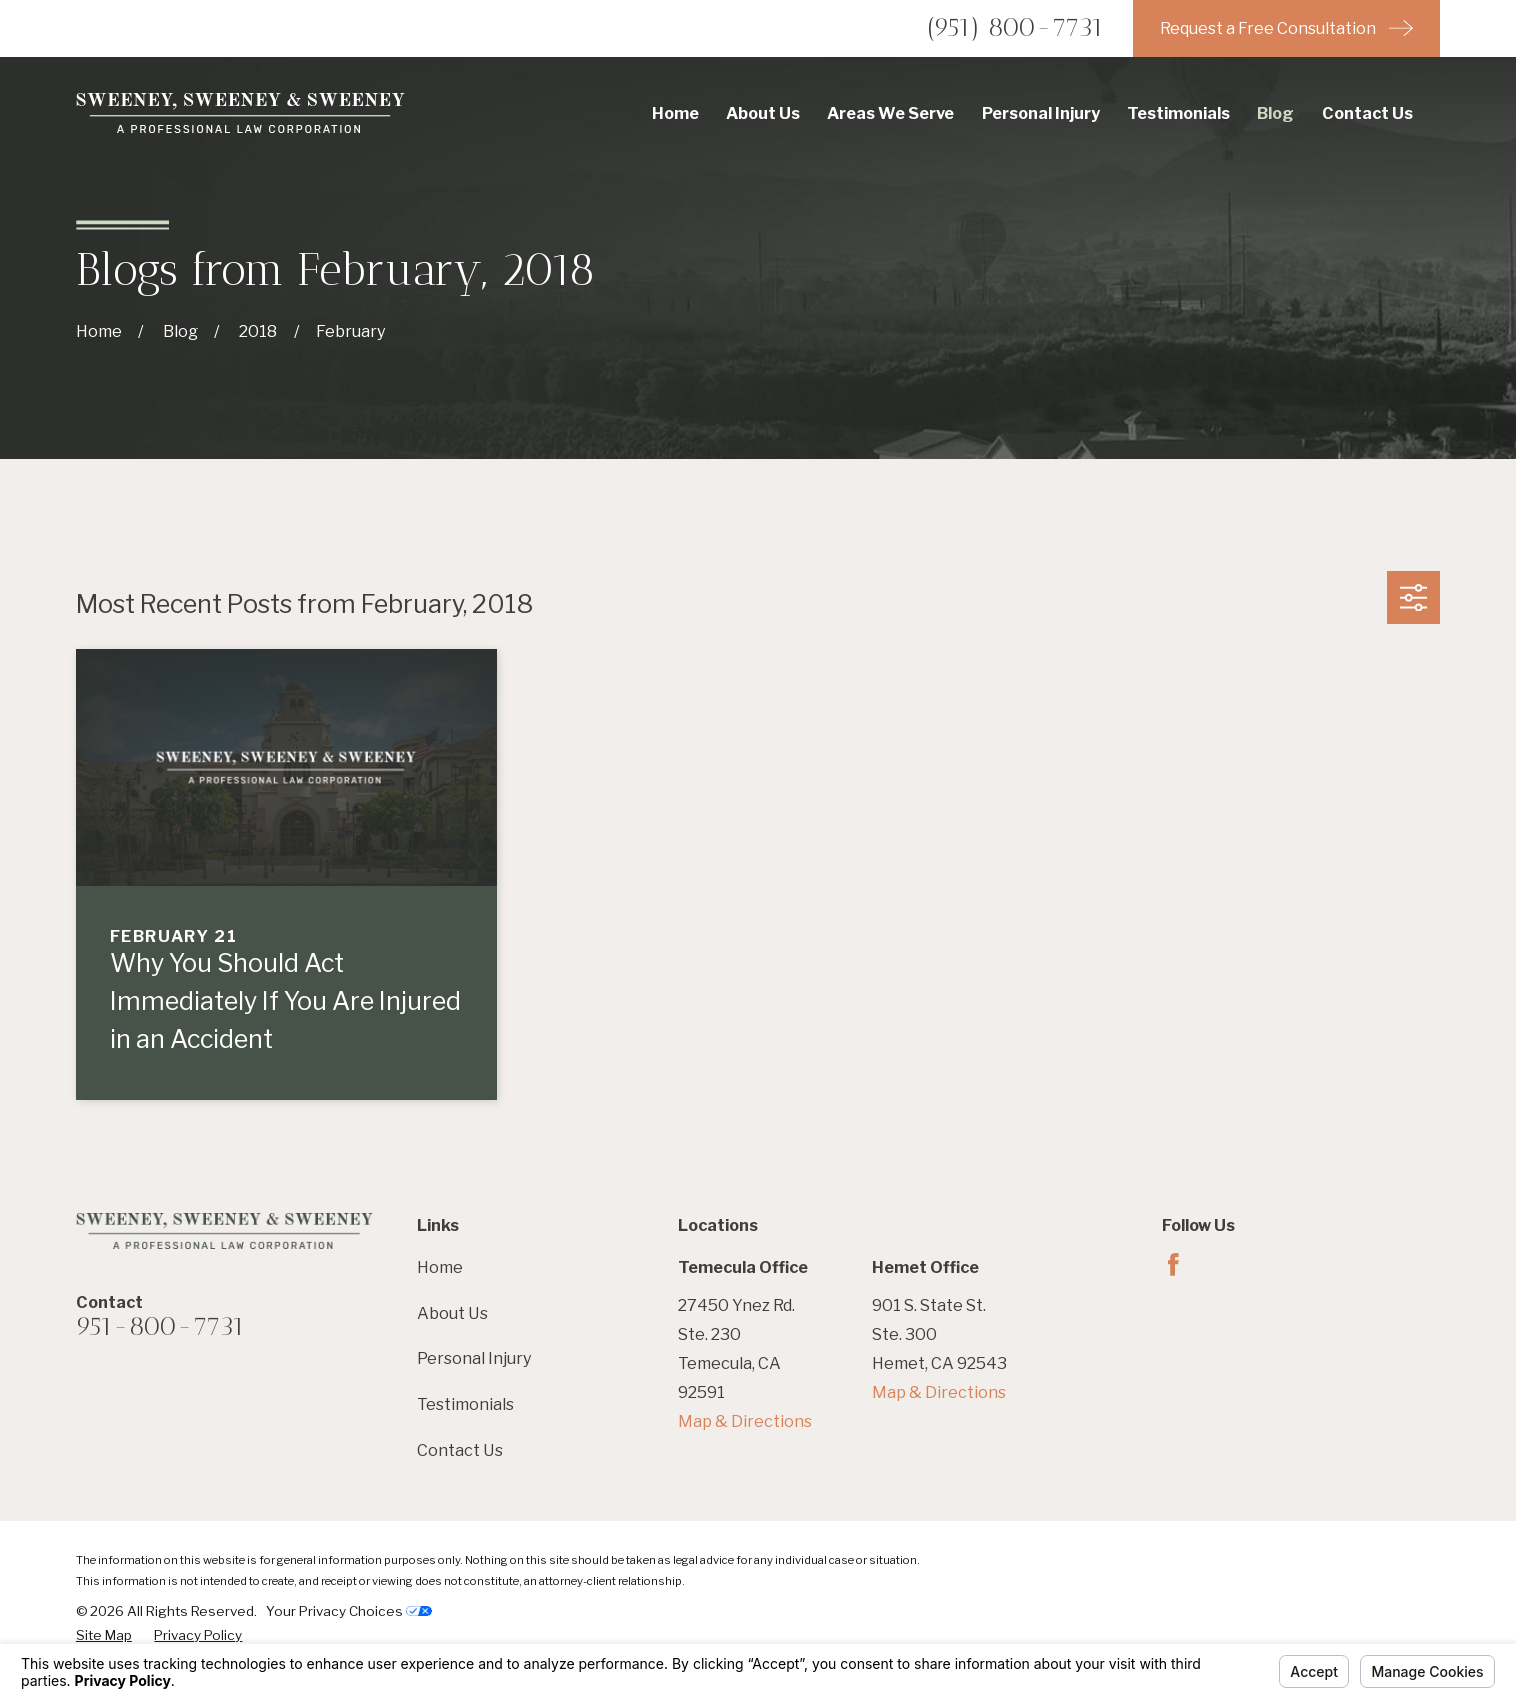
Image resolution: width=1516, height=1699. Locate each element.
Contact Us (460, 1450)
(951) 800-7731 (1015, 27)
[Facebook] (1173, 1264)
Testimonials (465, 1404)
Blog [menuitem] (1275, 113)
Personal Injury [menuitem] (1041, 113)
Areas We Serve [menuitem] (890, 113)
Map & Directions (745, 1421)
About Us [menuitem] (763, 113)
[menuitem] (104, 1635)
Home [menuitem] (675, 113)
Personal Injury (474, 1358)
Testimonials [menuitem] (1178, 113)
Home (440, 1267)
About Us (452, 1313)
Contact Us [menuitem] (1367, 113)
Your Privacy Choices (349, 1611)
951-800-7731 (160, 1326)
